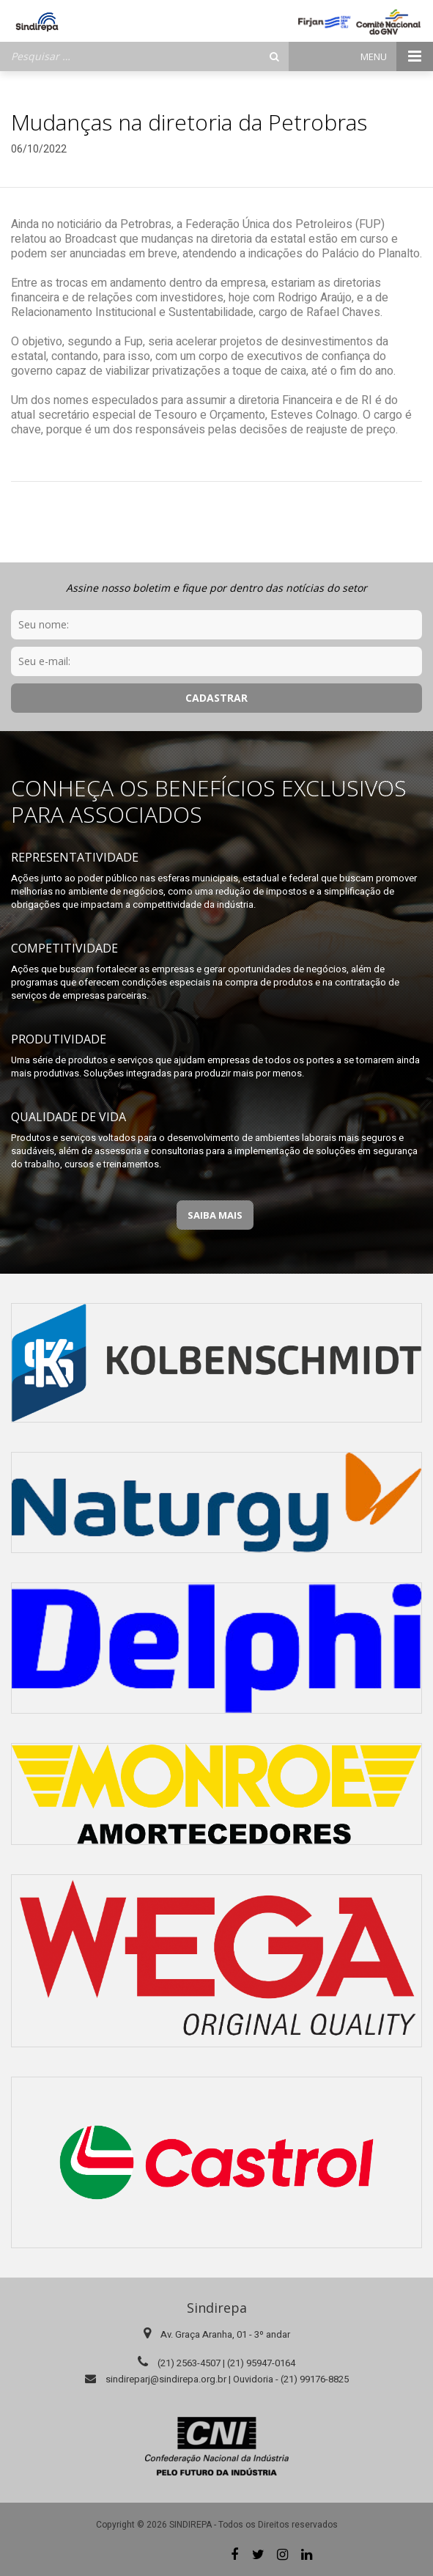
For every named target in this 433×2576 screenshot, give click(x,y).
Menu (396, 56)
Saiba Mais (215, 1215)
